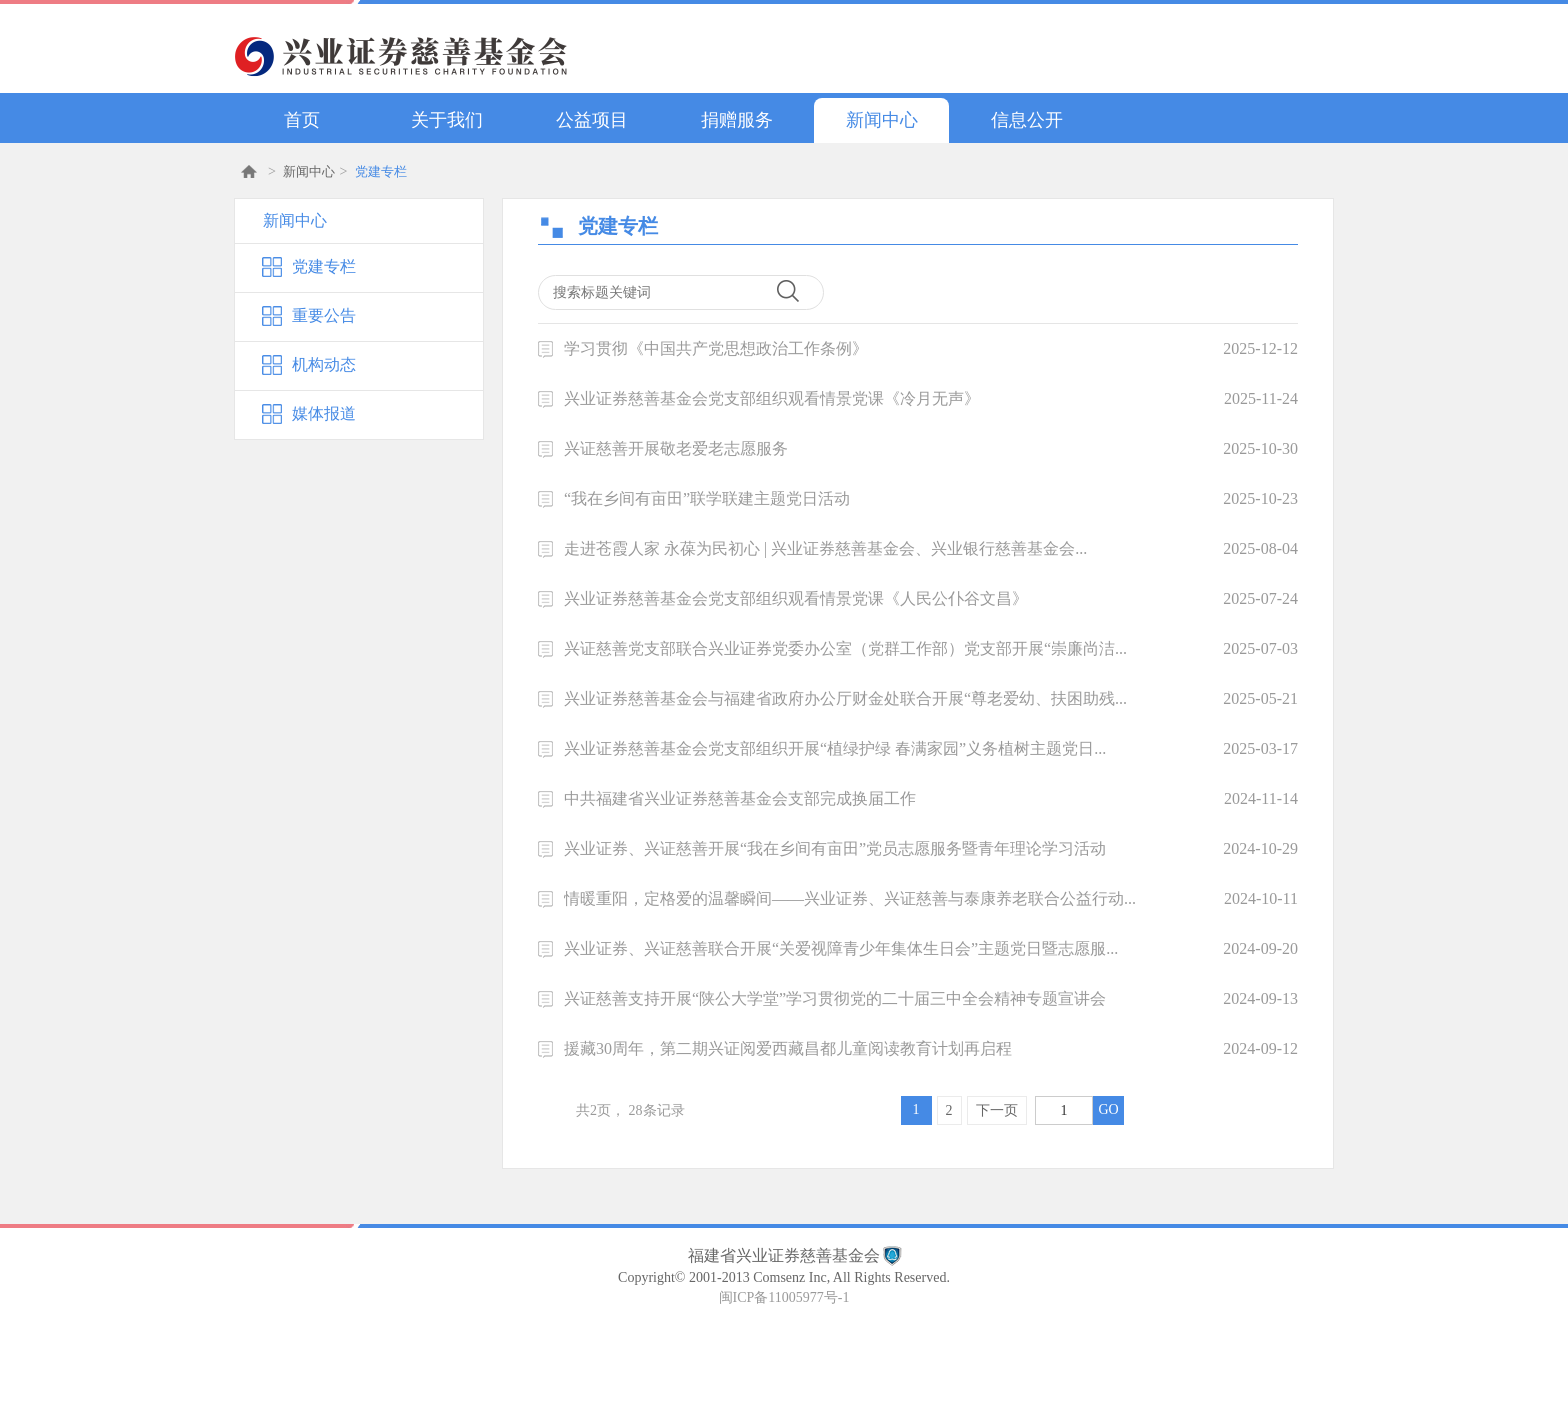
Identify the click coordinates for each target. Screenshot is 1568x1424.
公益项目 (592, 120)
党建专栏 (381, 171)
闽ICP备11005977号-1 (784, 1297)
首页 (302, 120)
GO (1108, 1109)
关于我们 (447, 120)
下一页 (997, 1110)
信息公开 (1027, 120)
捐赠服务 (737, 120)
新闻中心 (882, 120)
